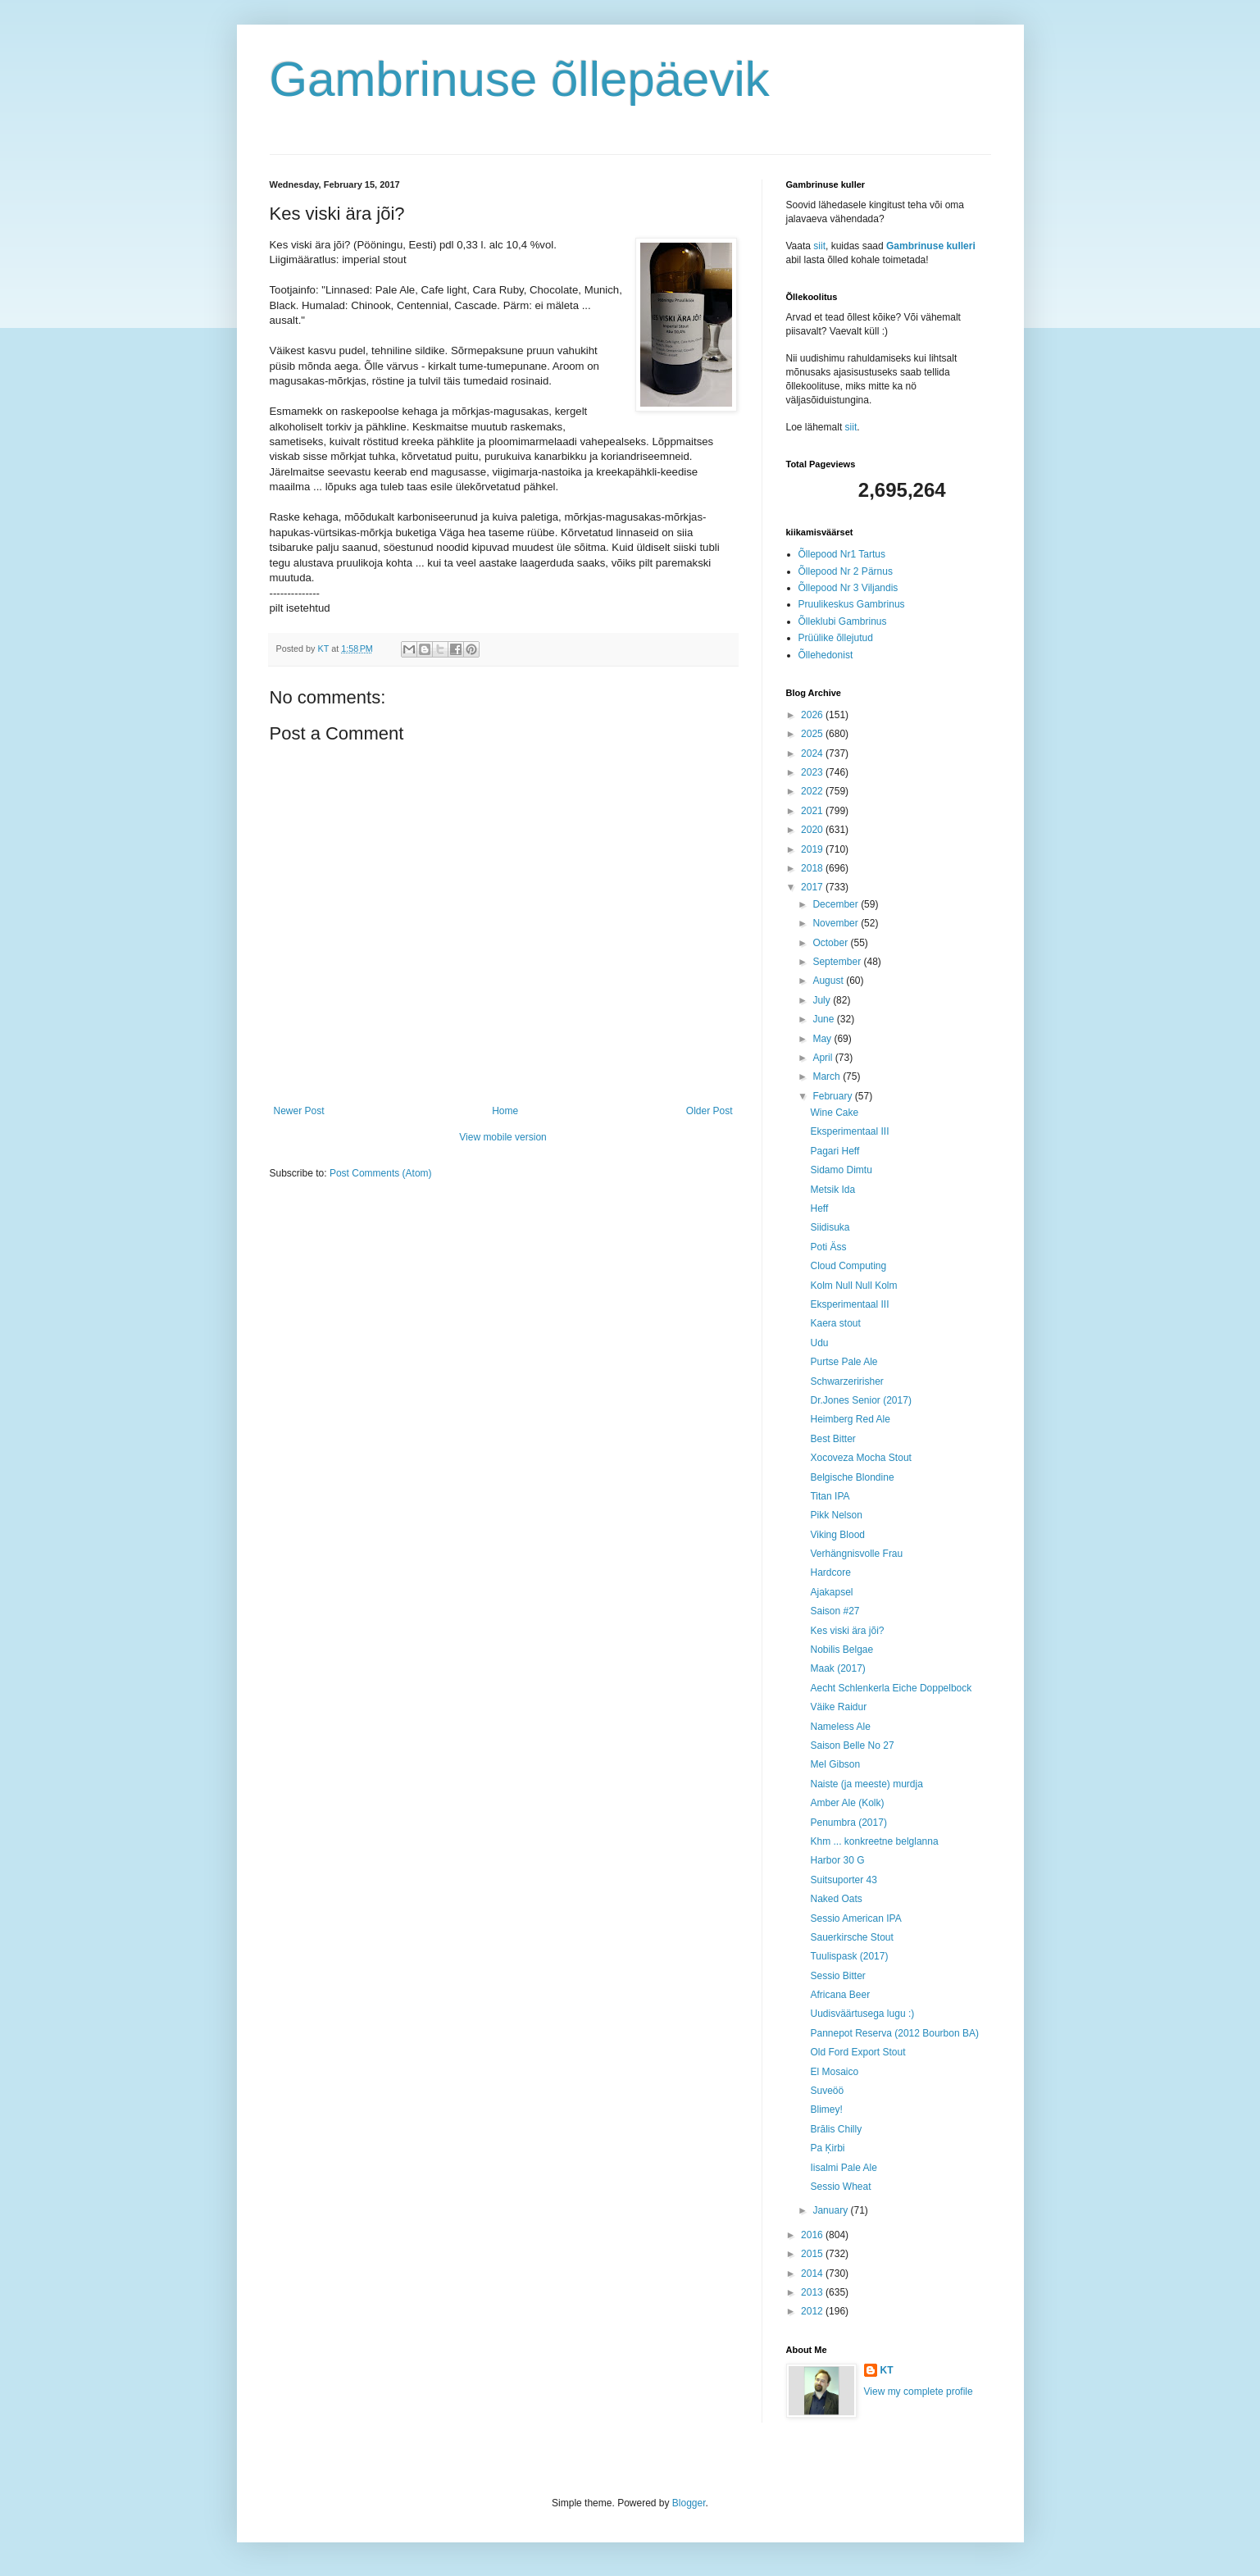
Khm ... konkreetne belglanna (874, 1841)
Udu (819, 1343)
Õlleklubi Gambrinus (842, 621)
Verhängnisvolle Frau (856, 1553)
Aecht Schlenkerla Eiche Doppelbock (890, 1688)
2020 (813, 829)
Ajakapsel (831, 1592)
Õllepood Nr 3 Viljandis (848, 588)
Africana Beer (840, 1994)
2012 (813, 2311)
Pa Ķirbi (827, 2148)
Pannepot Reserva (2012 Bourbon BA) (894, 2033)
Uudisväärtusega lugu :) (862, 2013)
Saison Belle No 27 (852, 1745)
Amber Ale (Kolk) (847, 1803)
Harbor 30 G (837, 1860)
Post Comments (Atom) (381, 1173)
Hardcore (830, 1572)
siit (819, 246)
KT (887, 2370)
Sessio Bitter (837, 1976)
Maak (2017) (837, 1668)
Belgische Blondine (852, 1477)
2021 (813, 811)
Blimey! (826, 2109)
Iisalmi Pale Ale (843, 2167)
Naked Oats (836, 1899)
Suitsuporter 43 (843, 1880)
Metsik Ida (832, 1189)
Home (505, 1111)
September (837, 961)
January (831, 2210)
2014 (813, 2273)
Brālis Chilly (836, 2129)
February (833, 1096)
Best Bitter (832, 1439)
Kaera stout (835, 1323)
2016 (813, 2235)
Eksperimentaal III (849, 1131)
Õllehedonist (825, 655)
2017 (813, 887)
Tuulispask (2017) (849, 1956)
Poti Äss (828, 1247)
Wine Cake (834, 1112)
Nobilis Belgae (841, 1649)
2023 (813, 772)
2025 (813, 734)
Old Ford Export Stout (857, 2052)
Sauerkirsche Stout (851, 1937)
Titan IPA (829, 1496)
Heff (819, 1208)
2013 (813, 2292)
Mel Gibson (835, 1764)
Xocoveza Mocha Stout (860, 1457)
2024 (813, 753)
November (836, 923)
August (829, 980)
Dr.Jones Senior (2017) (860, 1400)
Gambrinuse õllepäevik (520, 79)
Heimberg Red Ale (849, 1419)
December (836, 904)
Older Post (709, 1111)
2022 (813, 791)
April (823, 1057)
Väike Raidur (838, 1707)
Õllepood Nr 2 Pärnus (845, 571)
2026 (813, 715)
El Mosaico (834, 2072)
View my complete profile (918, 2391)
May (823, 1039)
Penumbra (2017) (848, 1822)
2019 (813, 849)
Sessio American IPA (855, 1918)
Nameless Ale (840, 1726)
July (822, 1000)
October (831, 943)
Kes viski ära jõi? (847, 1630)
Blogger (689, 2503)
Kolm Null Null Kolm (853, 1285)
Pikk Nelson (836, 1515)
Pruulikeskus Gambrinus (851, 604)
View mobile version (503, 1137)
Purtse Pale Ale (843, 1362)
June (824, 1019)
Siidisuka (829, 1227)
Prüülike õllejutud (835, 638)
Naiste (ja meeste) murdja (866, 1784)
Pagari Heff (834, 1151)
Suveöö (827, 2090)
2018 (813, 868)
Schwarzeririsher (846, 1381)
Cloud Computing (848, 1266)
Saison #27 (834, 1611)
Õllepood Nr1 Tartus (842, 554)
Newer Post (299, 1111)
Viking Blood (837, 1535)
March (827, 1076)
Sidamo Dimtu (840, 1170)
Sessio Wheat (840, 2186)
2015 (813, 2254)
